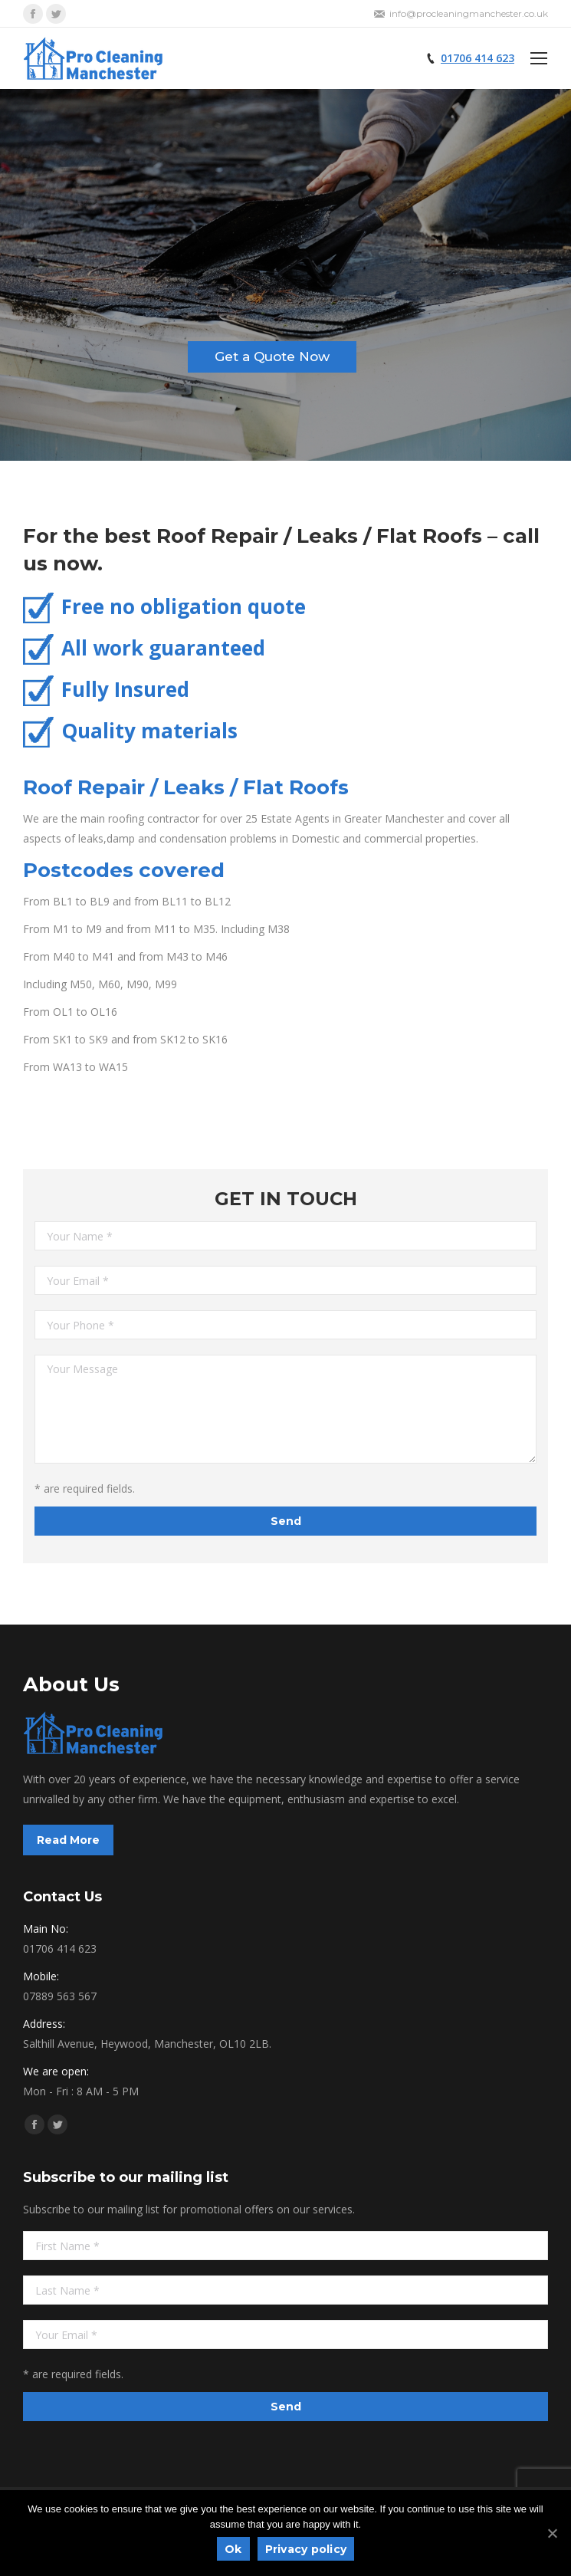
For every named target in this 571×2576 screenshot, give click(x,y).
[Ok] (552, 2533)
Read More (68, 1840)
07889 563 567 (60, 1996)
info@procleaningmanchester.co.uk (468, 13)
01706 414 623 (477, 58)
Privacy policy (306, 2549)
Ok (233, 2549)
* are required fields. (84, 1488)
